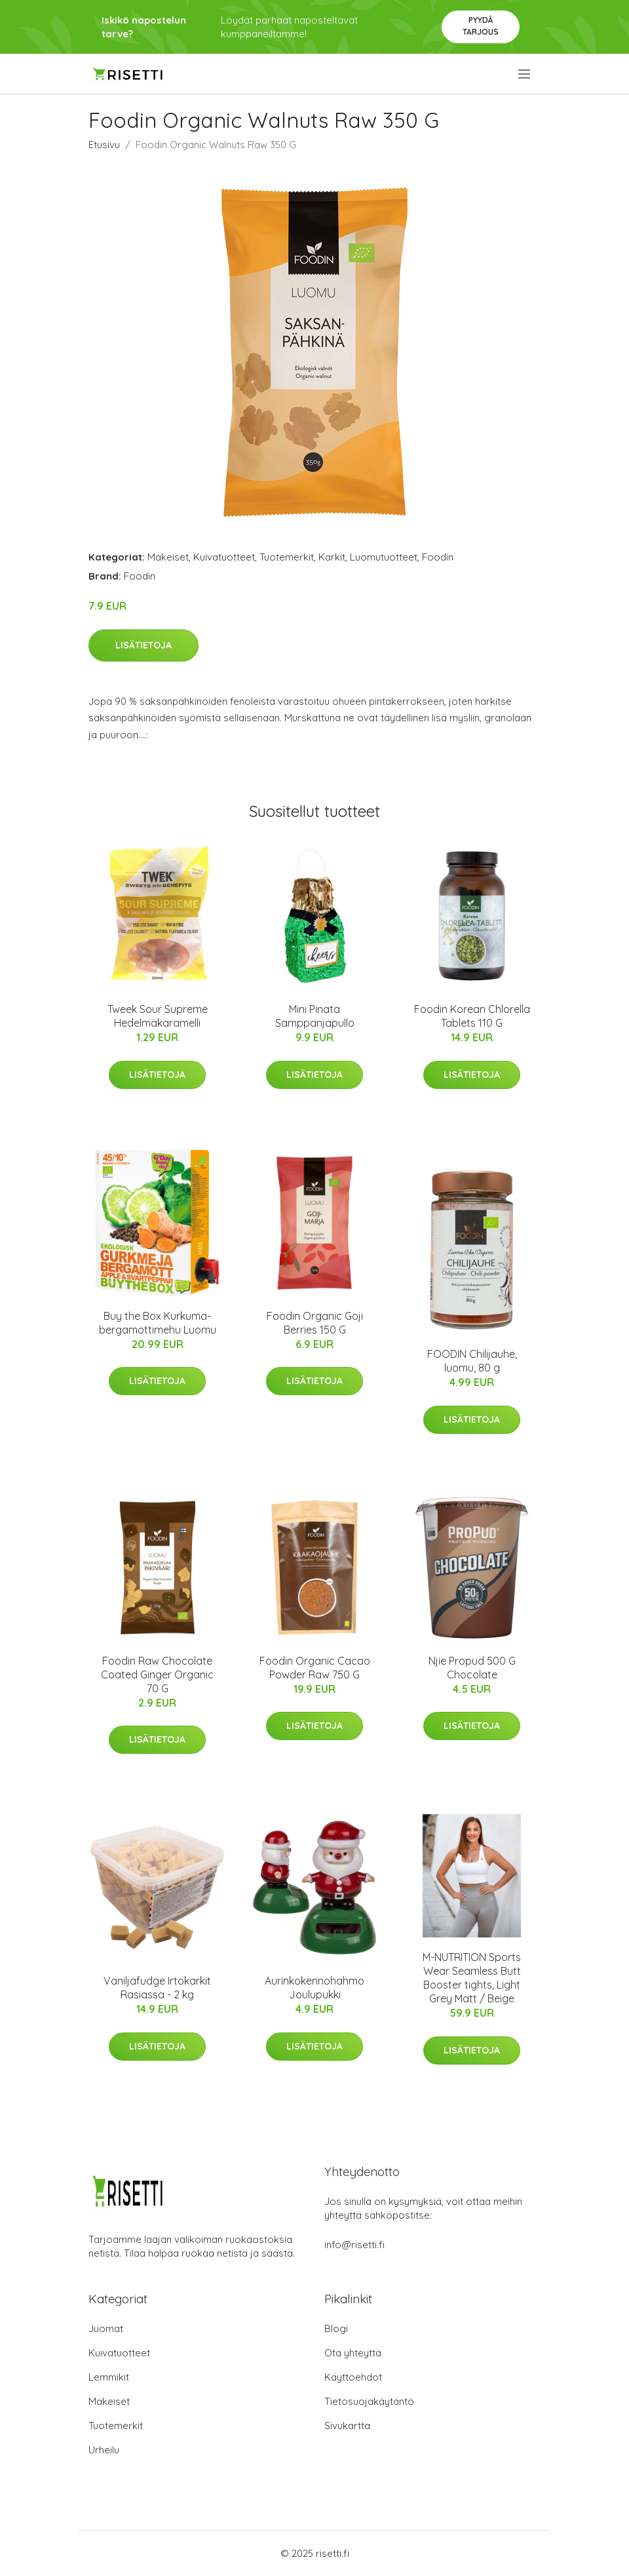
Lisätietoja (143, 645)
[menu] (525, 74)
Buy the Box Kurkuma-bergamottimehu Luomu (157, 1322)
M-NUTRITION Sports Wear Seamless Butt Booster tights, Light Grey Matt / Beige (472, 1978)
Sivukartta (347, 2425)
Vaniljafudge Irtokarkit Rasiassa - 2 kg (157, 1987)
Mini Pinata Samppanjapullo (314, 1015)
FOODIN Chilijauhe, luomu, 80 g (472, 1360)
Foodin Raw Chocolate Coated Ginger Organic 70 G (157, 1674)
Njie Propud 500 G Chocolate (472, 1667)
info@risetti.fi (354, 2244)
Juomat (105, 2328)
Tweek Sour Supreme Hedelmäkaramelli (157, 1015)
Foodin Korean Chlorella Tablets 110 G (472, 1015)
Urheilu (103, 2450)
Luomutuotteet (383, 557)
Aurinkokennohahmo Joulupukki (314, 1987)
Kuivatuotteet (224, 557)
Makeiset (168, 557)
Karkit (331, 557)
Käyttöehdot (353, 2377)
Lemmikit (108, 2377)
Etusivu (104, 144)
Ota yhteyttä (352, 2353)
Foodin (437, 557)
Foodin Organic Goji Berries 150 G (315, 1322)
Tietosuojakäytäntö (369, 2401)
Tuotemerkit (286, 557)
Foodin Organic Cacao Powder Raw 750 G (314, 1667)
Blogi (336, 2328)
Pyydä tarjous (481, 26)
